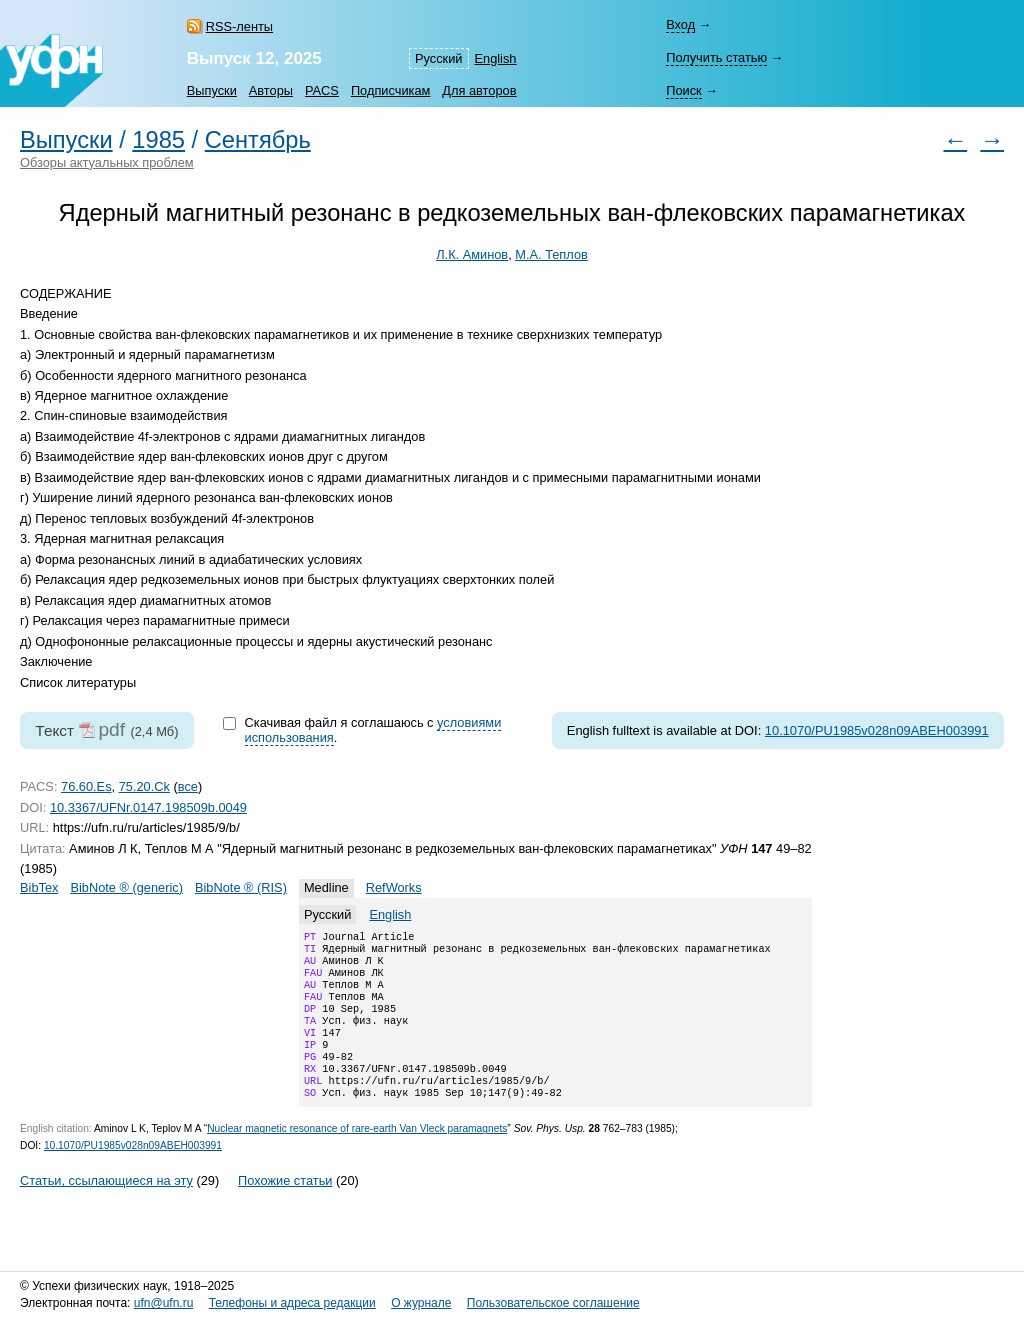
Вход (680, 24)
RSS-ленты (239, 26)
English (496, 58)
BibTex (39, 887)
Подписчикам (390, 90)
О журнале (421, 1303)
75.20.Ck (144, 786)
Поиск (683, 90)
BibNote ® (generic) (126, 887)
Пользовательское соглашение (553, 1303)
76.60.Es (86, 786)
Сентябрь (258, 140)
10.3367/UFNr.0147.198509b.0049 (148, 807)
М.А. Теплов (551, 254)
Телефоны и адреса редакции (292, 1303)
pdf (111, 729)
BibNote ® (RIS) (241, 887)
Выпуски (212, 90)
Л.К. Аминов (472, 254)
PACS (322, 90)
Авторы (271, 90)
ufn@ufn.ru (164, 1303)
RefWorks (394, 887)
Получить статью (716, 57)
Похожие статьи (285, 1208)
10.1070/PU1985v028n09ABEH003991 (877, 730)
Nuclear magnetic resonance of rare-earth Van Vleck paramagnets (357, 1156)
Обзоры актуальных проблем (107, 162)
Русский (438, 58)
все (188, 786)
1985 (158, 140)
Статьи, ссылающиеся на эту (106, 1208)
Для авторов (479, 90)
